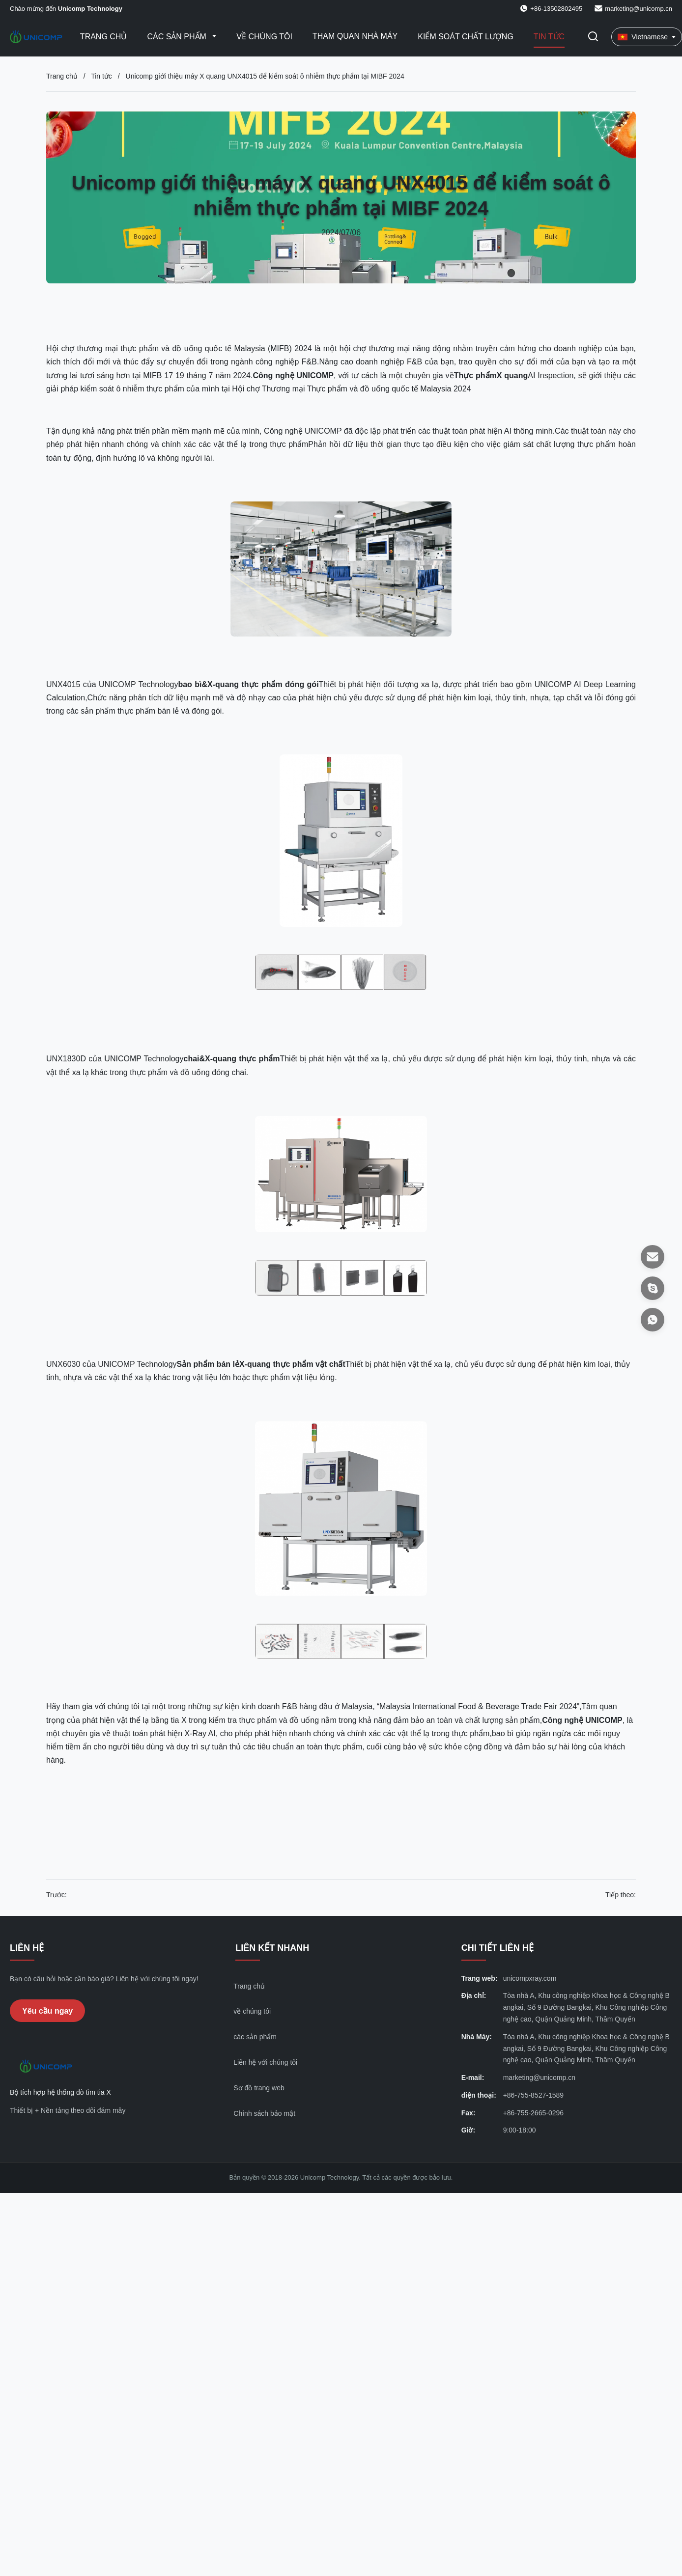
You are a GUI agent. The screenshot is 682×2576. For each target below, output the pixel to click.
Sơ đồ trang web (258, 2088)
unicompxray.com (530, 1978)
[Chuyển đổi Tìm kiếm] (593, 37)
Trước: (56, 1895)
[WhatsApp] (652, 1319)
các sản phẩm (255, 2037)
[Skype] (652, 1288)
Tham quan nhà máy (355, 36)
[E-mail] (652, 1257)
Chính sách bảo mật (264, 2113)
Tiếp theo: (620, 1895)
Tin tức (549, 36)
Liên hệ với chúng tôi (265, 2062)
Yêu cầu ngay (47, 2011)
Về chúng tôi (264, 36)
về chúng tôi (252, 2011)
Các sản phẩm (177, 36)
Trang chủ (62, 76)
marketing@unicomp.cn (638, 8)
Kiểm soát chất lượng (465, 36)
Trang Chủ (103, 36)
